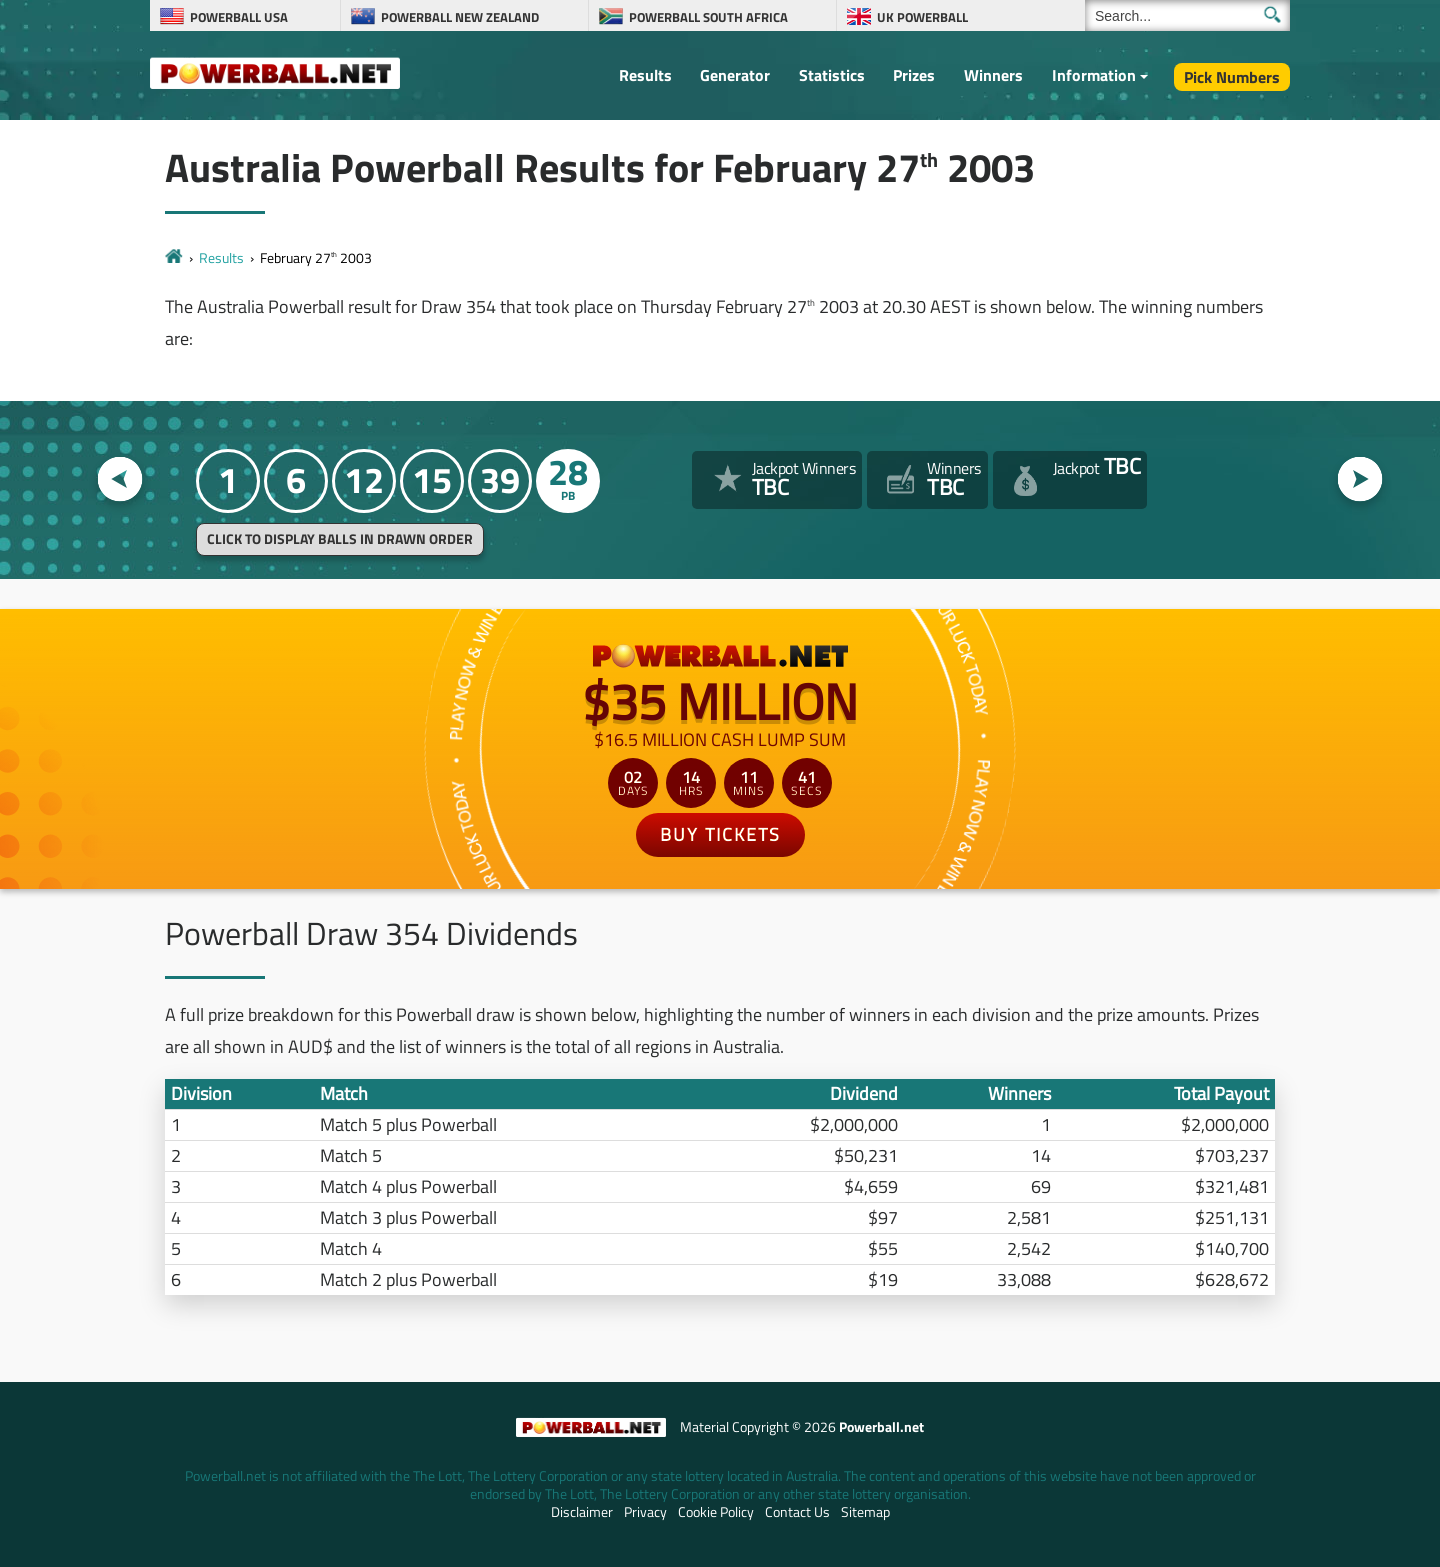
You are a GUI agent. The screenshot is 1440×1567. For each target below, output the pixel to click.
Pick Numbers (1232, 77)
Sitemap (865, 1512)
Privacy (645, 1512)
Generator (735, 75)
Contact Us (797, 1512)
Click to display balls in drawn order (340, 539)
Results (645, 75)
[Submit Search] (1272, 14)
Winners (993, 75)
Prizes (914, 75)
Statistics (832, 75)
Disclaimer (582, 1512)
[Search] (1187, 15)
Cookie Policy (716, 1512)
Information (1094, 75)
